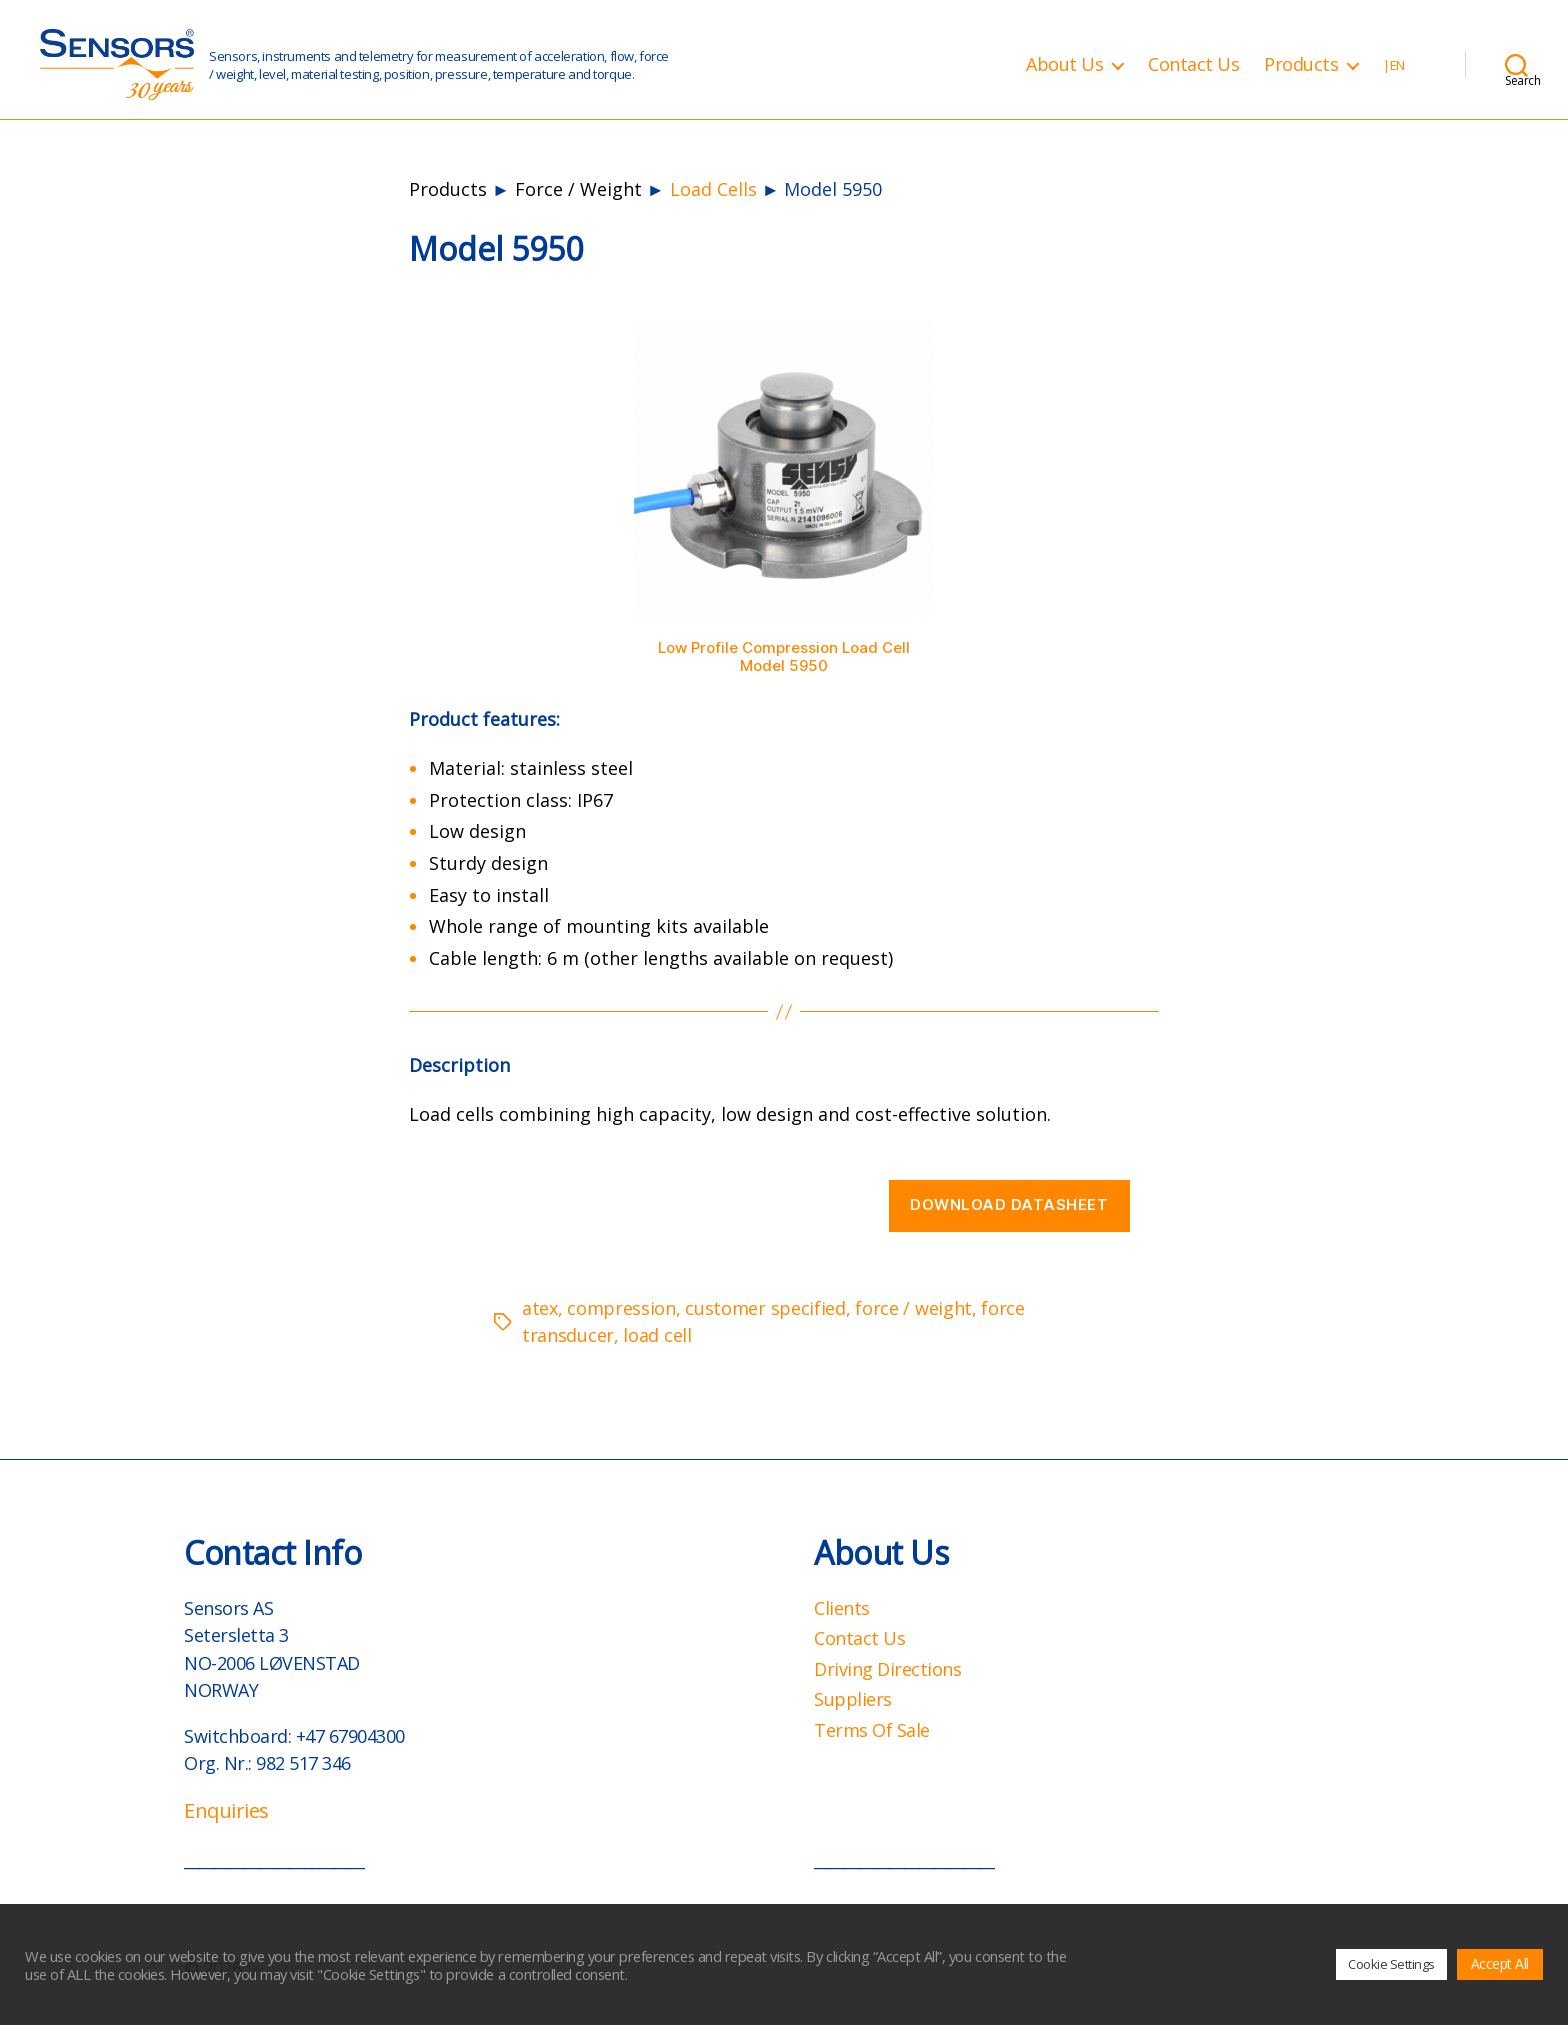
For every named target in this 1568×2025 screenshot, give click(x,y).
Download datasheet (1009, 1204)
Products (1301, 65)
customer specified (765, 1308)
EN (1397, 66)
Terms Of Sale (872, 1730)
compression (621, 1308)
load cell (657, 1335)
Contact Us (1193, 65)
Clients (842, 1608)
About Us (1064, 65)
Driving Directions (887, 1669)
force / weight (913, 1308)
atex (540, 1308)
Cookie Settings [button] (1391, 1964)
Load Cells (713, 189)
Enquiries (226, 1810)
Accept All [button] (1500, 1963)
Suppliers (853, 1699)
